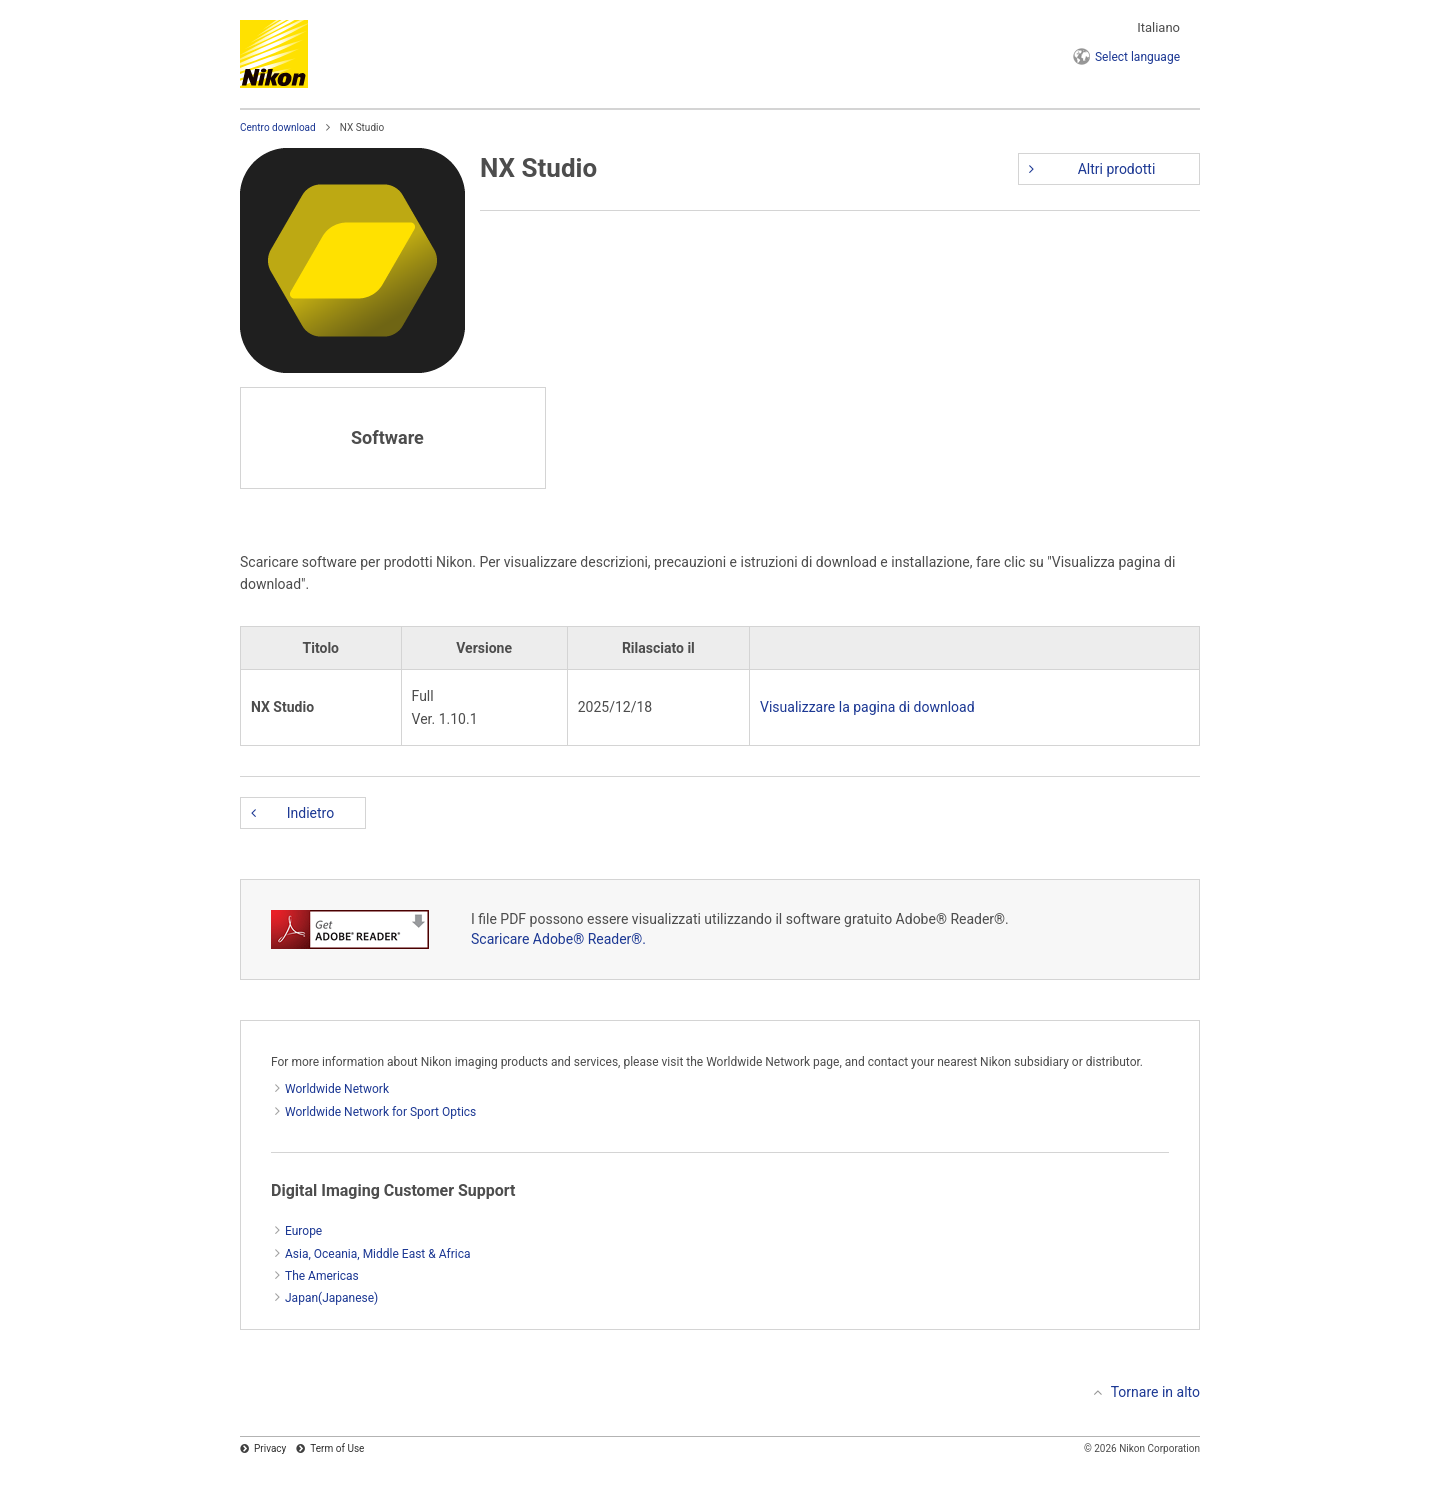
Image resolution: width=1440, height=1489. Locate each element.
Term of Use (337, 1448)
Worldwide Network (337, 1089)
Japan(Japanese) (331, 1298)
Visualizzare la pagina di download (867, 707)
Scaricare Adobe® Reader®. (558, 939)
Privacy (270, 1448)
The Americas (322, 1276)
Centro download (278, 127)
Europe (303, 1231)
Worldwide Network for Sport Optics (380, 1112)
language (1137, 57)
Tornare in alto (1155, 1392)
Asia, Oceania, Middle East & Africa (378, 1254)
